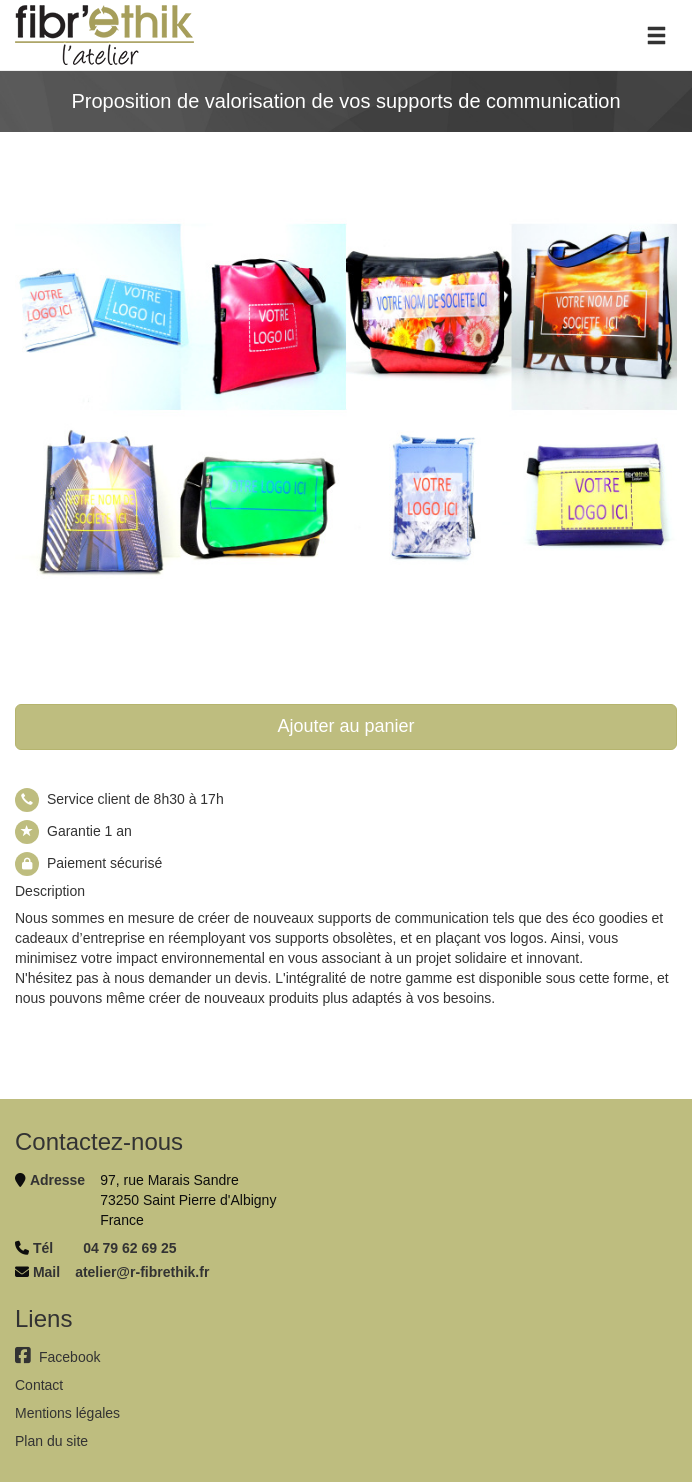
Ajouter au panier (345, 726)
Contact (39, 1385)
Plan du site (51, 1441)
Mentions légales (67, 1413)
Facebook (57, 1357)
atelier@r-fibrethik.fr (142, 1272)
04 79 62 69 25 (129, 1248)
